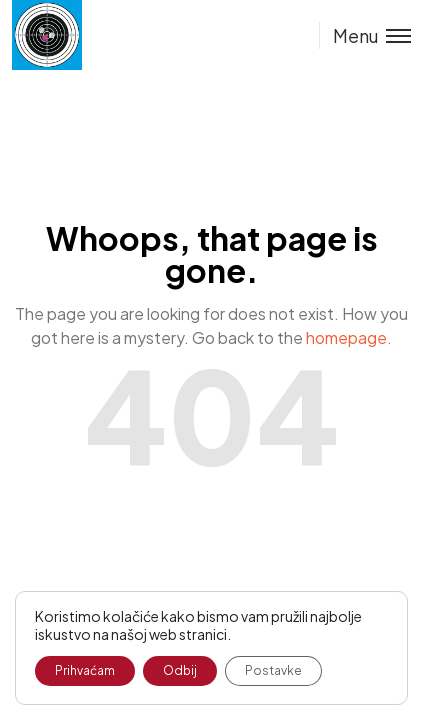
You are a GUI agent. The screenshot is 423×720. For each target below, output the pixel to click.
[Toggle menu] (365, 35)
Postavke (273, 670)
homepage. (349, 337)
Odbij (180, 670)
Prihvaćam (85, 670)
